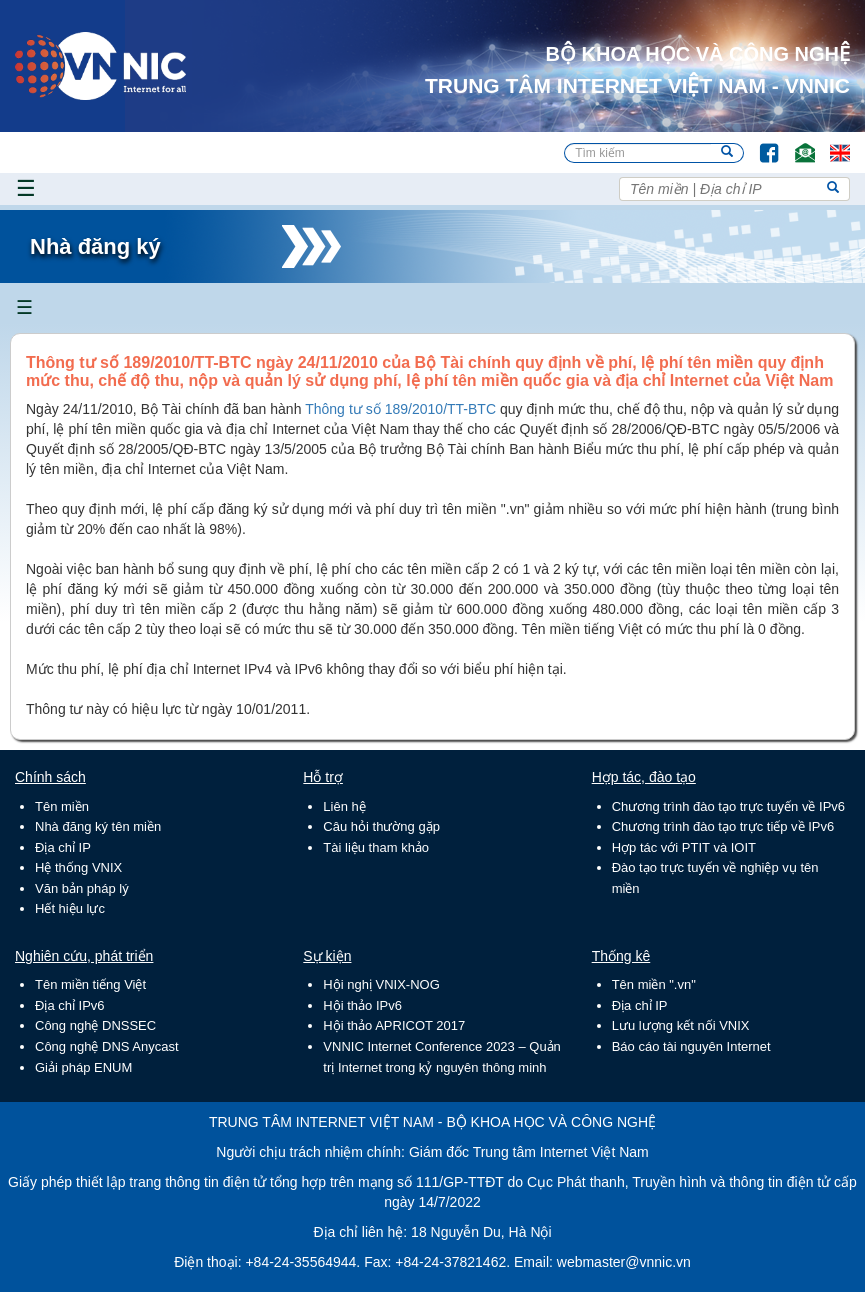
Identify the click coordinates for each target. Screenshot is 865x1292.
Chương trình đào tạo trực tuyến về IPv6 (728, 806)
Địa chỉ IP (63, 847)
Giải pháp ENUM (83, 1067)
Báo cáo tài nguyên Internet (691, 1046)
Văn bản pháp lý (82, 888)
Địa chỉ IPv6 (70, 1005)
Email (796, 143)
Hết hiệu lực (70, 908)
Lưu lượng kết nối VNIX (681, 1025)
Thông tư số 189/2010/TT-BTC (402, 409)
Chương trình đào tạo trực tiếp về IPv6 (723, 826)
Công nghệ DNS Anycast (107, 1046)
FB (759, 143)
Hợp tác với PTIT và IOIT (684, 847)
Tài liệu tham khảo (376, 847)
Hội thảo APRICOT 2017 (394, 1025)
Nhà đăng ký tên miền (98, 826)
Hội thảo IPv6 (362, 1005)
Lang (831, 143)
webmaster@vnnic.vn (624, 1262)
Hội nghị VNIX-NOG (381, 984)
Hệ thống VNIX (78, 867)
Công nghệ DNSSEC (95, 1025)
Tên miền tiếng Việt (90, 984)
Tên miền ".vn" (654, 984)
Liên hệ (344, 806)
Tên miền (62, 806)
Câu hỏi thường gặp (381, 826)
